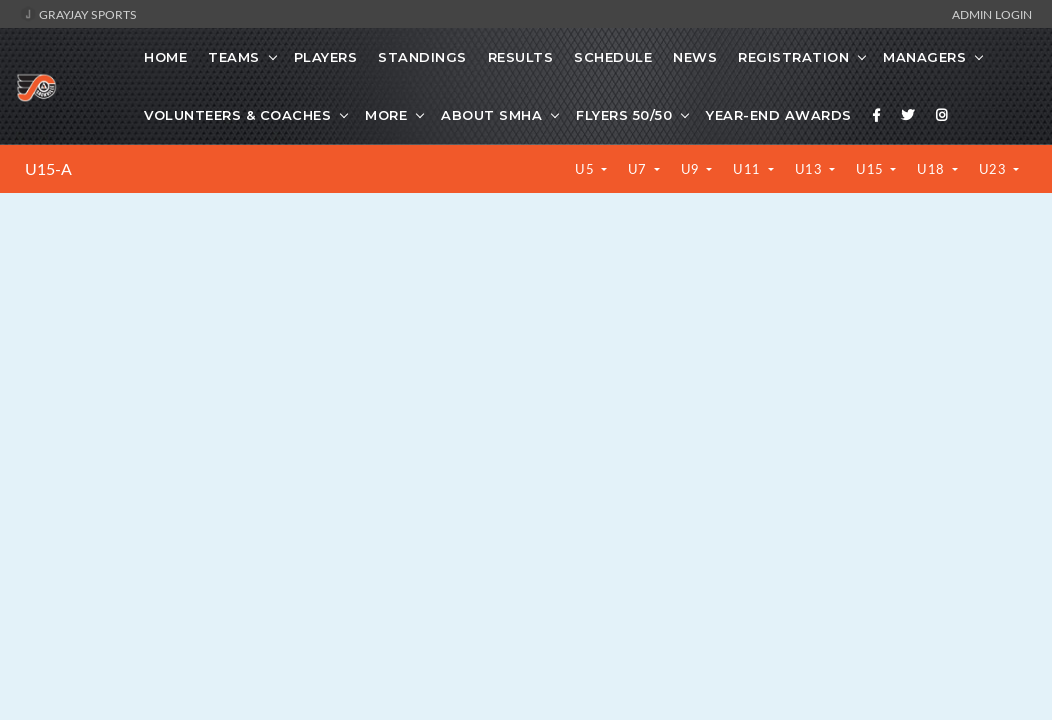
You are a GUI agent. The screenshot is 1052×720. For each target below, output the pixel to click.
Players (326, 57)
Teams (234, 57)
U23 (994, 169)
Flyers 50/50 (624, 115)
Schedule (613, 57)
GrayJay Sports (78, 14)
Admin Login (992, 14)
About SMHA (491, 115)
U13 (810, 169)
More (386, 115)
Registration (793, 57)
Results (521, 57)
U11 (748, 169)
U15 (871, 169)
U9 (692, 169)
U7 (639, 169)
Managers (924, 57)
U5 (586, 169)
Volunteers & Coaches (237, 115)
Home (165, 57)
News (695, 57)
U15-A (48, 169)
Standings (422, 57)
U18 (932, 169)
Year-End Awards (779, 115)
